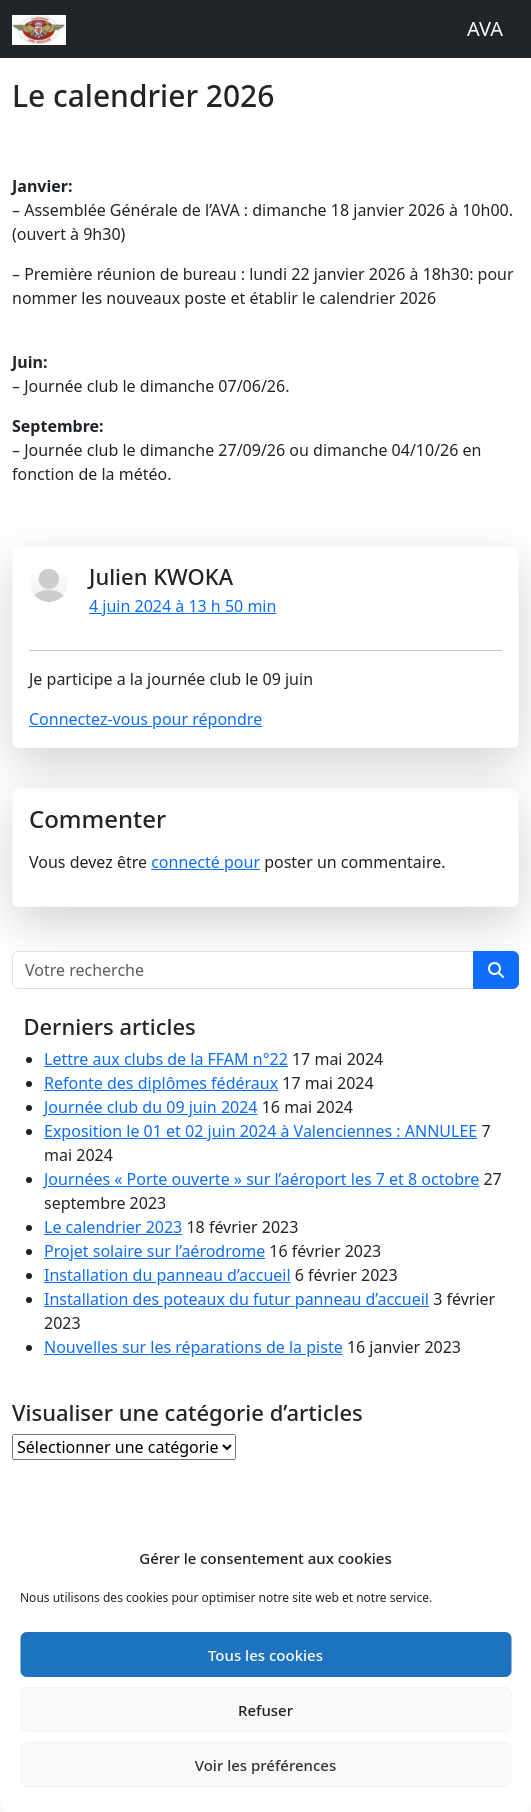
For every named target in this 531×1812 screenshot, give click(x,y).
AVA (485, 28)
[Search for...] (243, 970)
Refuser (265, 1710)
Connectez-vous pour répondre (145, 719)
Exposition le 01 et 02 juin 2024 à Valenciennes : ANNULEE (260, 1131)
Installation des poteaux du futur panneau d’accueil (236, 1299)
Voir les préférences (265, 1765)
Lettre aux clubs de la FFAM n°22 (166, 1059)
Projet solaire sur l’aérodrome (154, 1251)
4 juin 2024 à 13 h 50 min (182, 606)
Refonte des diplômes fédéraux (161, 1083)
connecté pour (205, 862)
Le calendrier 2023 (113, 1227)
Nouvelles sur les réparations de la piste (193, 1347)
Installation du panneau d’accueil (167, 1275)
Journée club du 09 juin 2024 (151, 1107)
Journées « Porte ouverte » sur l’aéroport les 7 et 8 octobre (261, 1179)
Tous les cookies (265, 1655)
